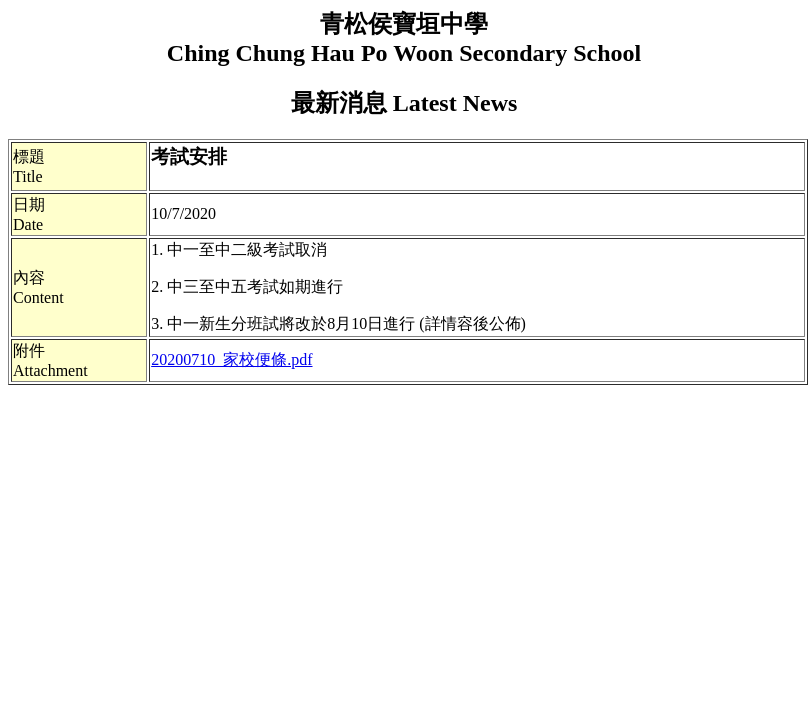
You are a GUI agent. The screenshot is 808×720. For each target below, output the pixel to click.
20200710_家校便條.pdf (231, 359)
